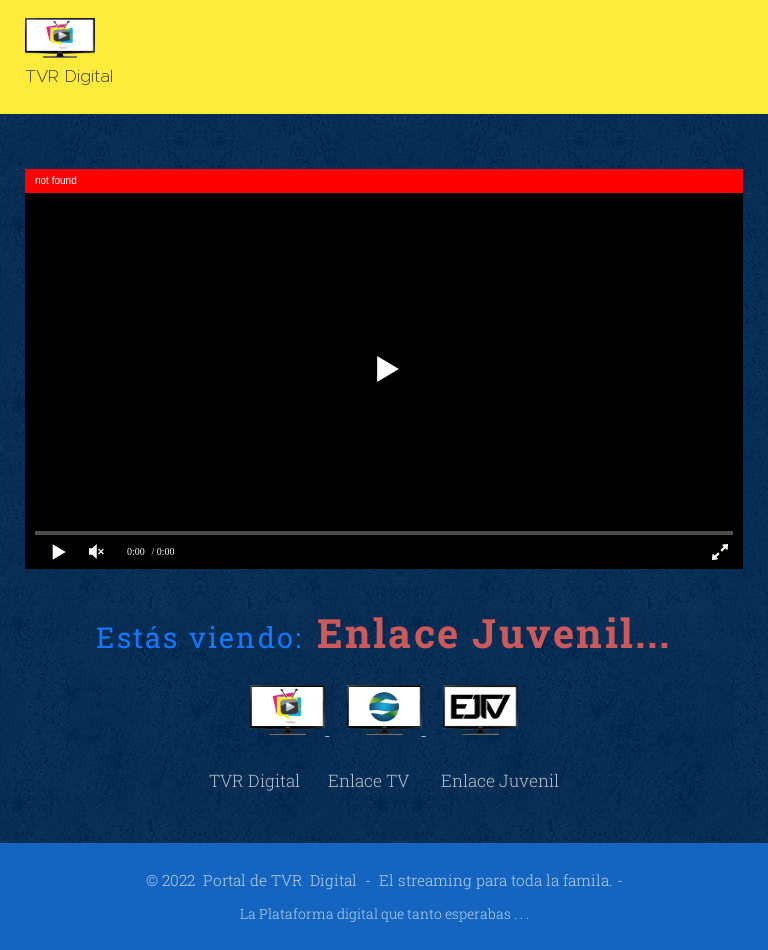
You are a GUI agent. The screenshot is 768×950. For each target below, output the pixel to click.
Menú (723, 58)
